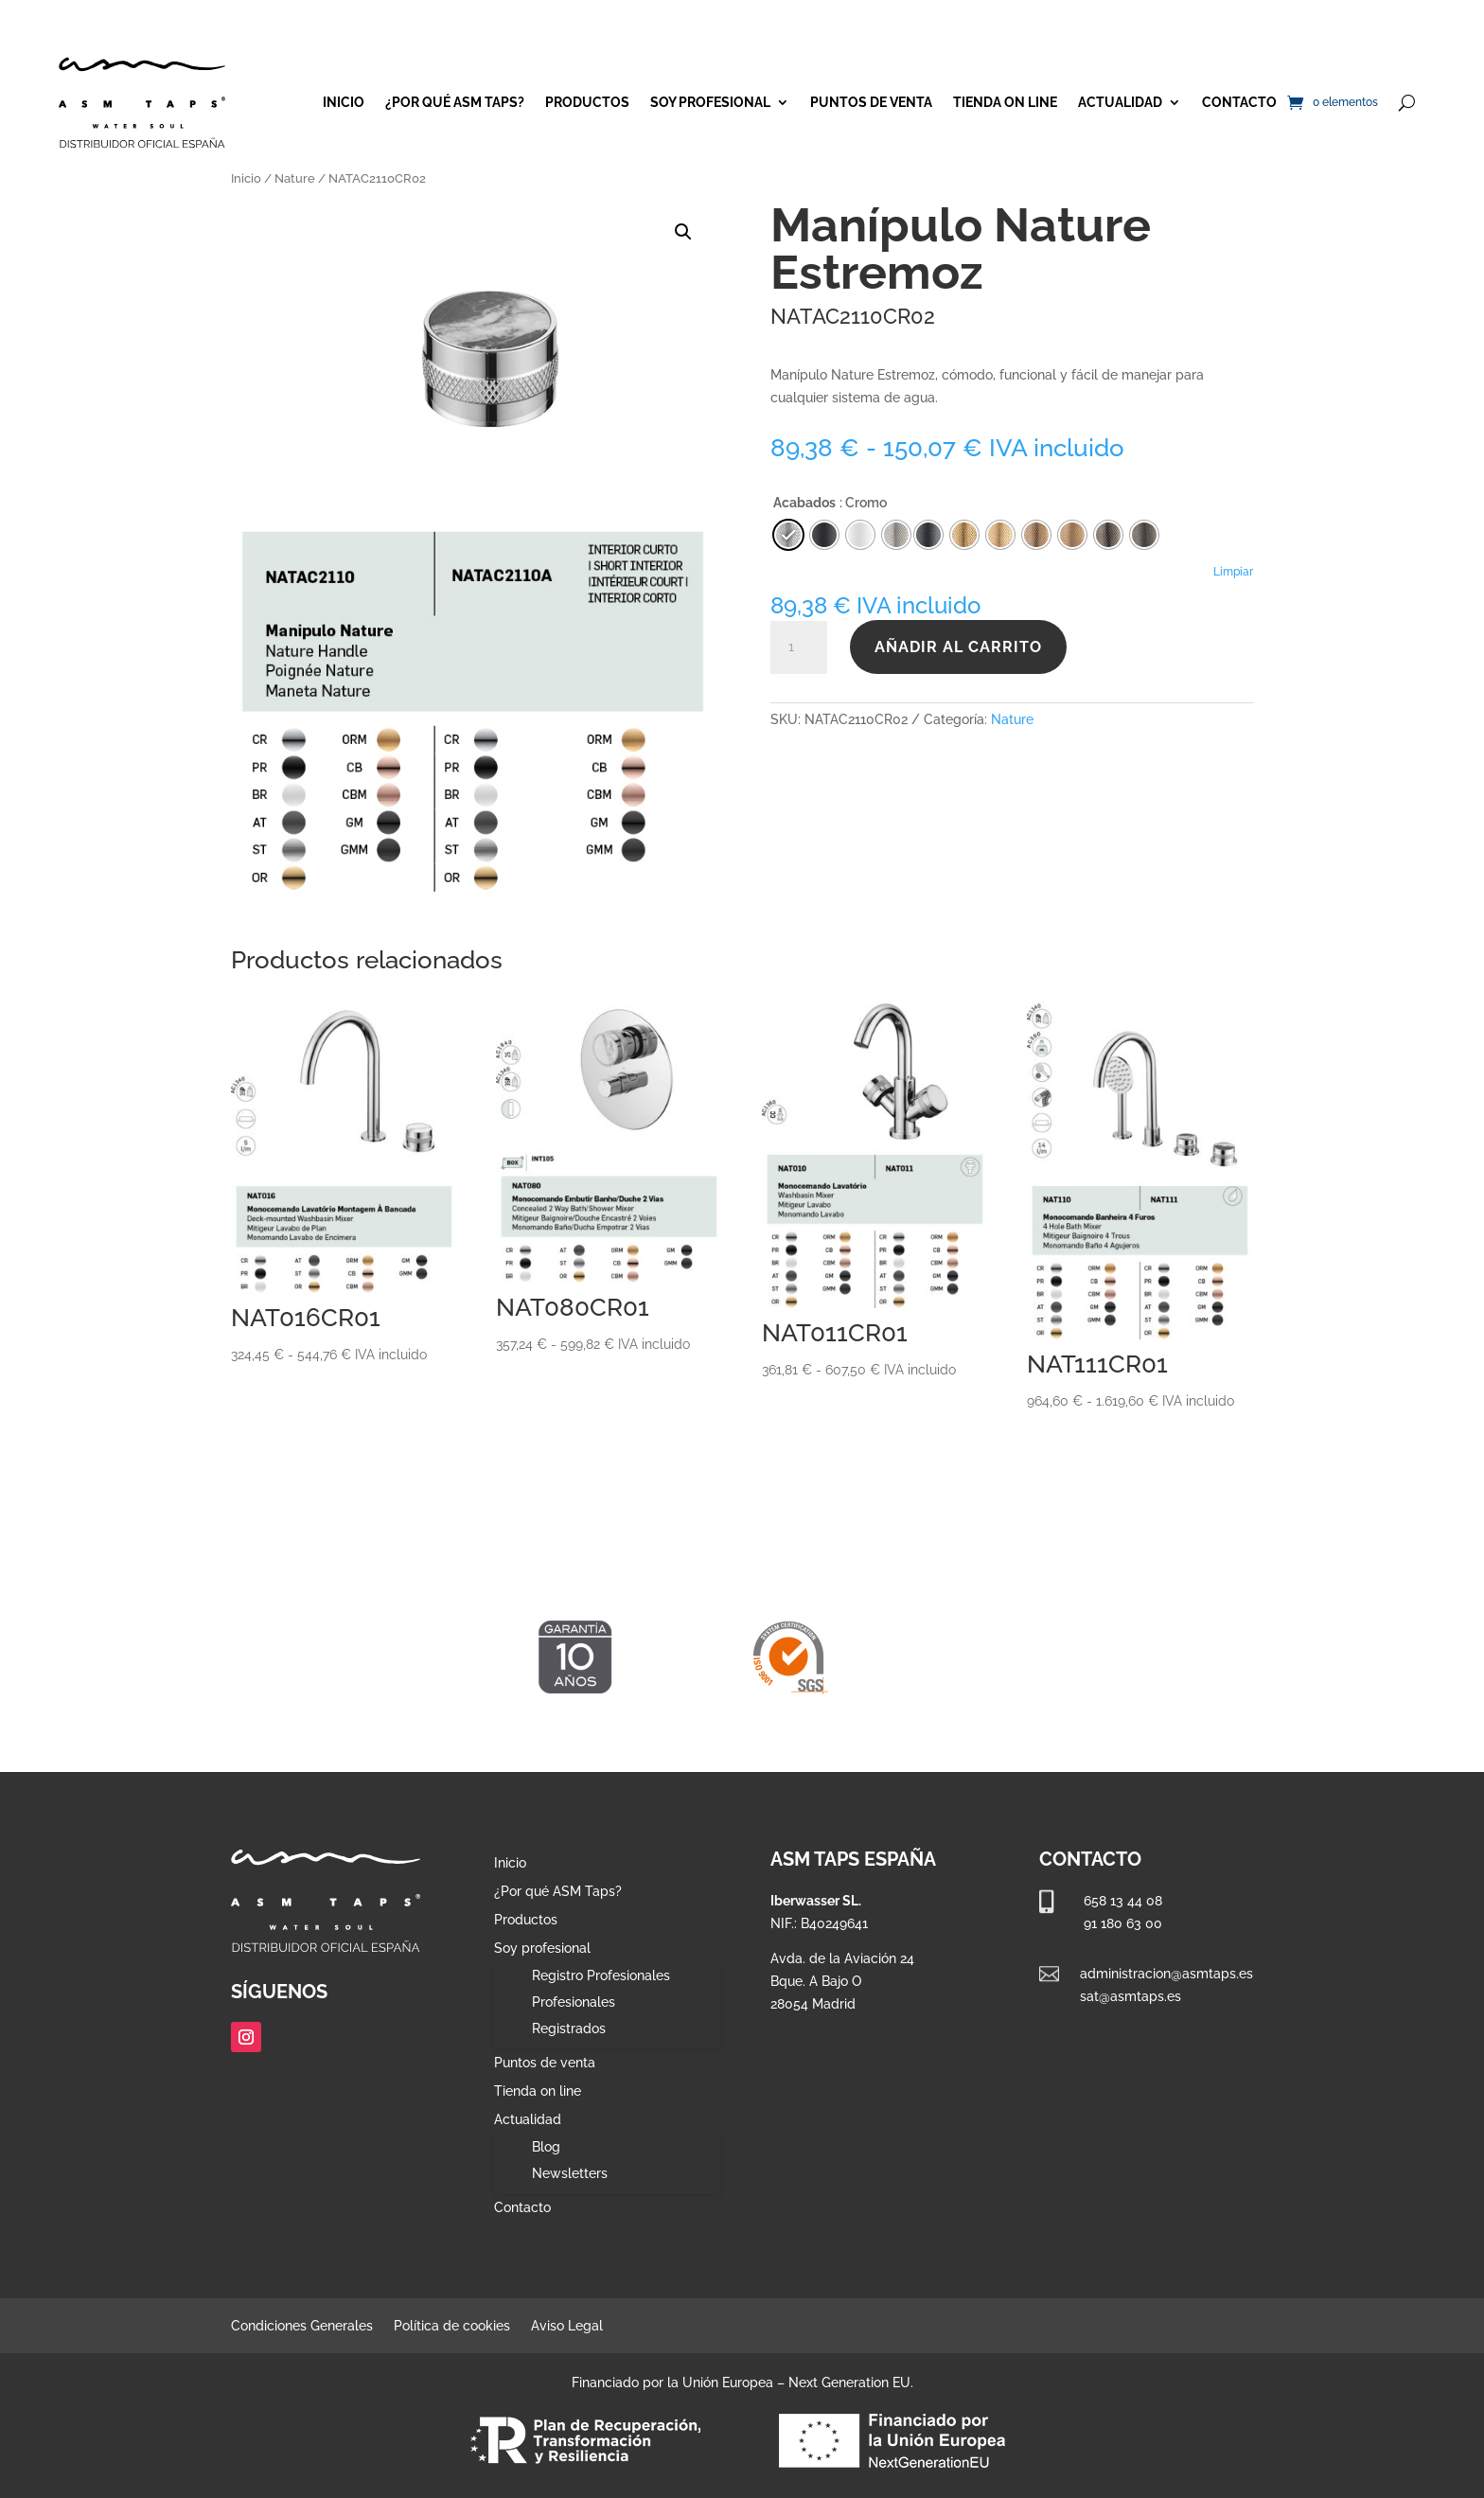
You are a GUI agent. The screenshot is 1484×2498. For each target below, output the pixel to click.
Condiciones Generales (302, 2326)
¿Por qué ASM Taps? (454, 102)
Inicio (343, 102)
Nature (294, 178)
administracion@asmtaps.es (1166, 1973)
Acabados (804, 502)
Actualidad (1120, 102)
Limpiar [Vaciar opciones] (1233, 571)
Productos (587, 102)
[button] (683, 232)
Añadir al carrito (958, 647)
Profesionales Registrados (573, 2015)
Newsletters (570, 2173)
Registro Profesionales (601, 1975)
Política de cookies (452, 2326)
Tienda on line (1005, 102)
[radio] (928, 535)
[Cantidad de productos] (798, 647)
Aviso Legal (567, 2326)
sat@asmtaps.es (1130, 1996)
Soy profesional (710, 102)
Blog (546, 2146)
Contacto (1239, 102)
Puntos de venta (871, 102)
